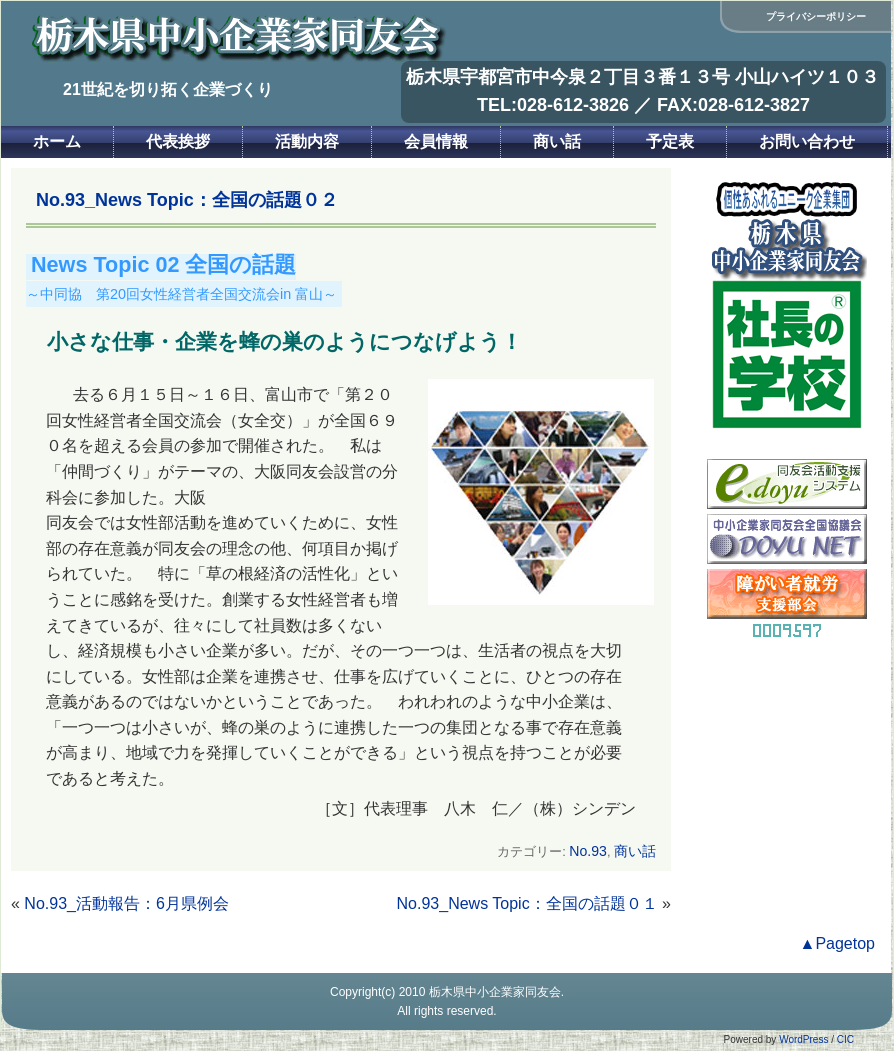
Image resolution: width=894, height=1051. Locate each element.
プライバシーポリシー (816, 16)
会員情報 (436, 141)
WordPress (803, 1039)
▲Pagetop (837, 943)
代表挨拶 (178, 141)
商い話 (557, 141)
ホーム (57, 141)
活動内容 (307, 141)
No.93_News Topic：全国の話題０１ (527, 903)
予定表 (670, 141)
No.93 (588, 851)
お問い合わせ (807, 141)
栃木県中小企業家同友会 (495, 992)
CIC (845, 1039)
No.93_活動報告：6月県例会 (126, 903)
